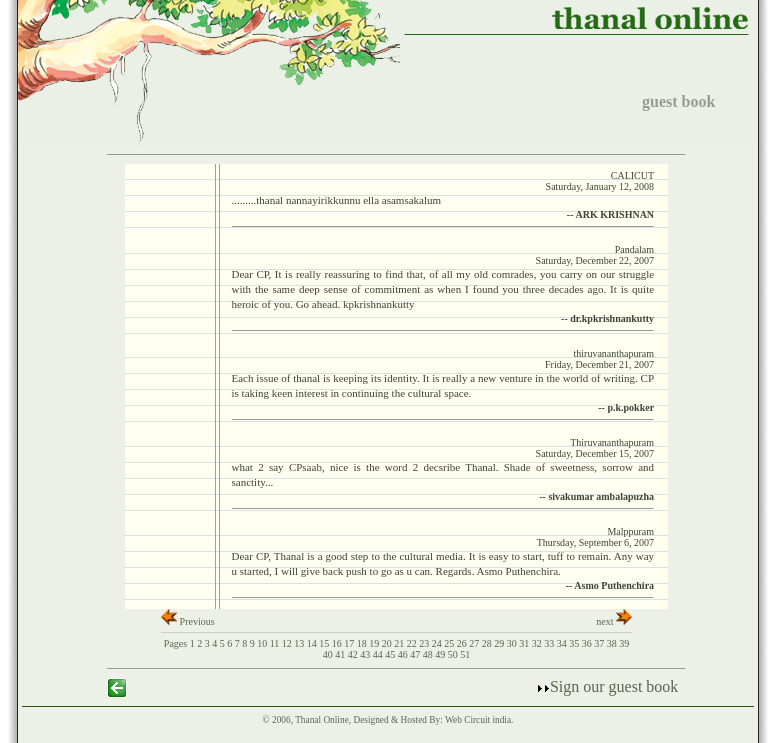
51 (465, 654)
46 (404, 654)
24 (438, 643)
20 (388, 643)
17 (350, 643)
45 (391, 654)
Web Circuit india (478, 720)
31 (525, 643)
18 (363, 643)
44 (379, 654)
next (614, 621)
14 (313, 643)
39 (624, 643)
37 (600, 643)
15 (325, 643)
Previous (188, 621)
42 (354, 654)
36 (588, 643)
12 (288, 643)
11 (276, 643)
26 (463, 643)
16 (338, 643)
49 (441, 654)
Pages (175, 643)
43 (366, 654)
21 (400, 643)
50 (454, 654)
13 (300, 643)
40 (329, 654)
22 (413, 643)
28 (488, 643)
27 (475, 643)
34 (563, 643)
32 (538, 643)
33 (550, 643)
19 (375, 643)
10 (263, 643)
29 (500, 643)
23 (425, 643)
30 (513, 643)
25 (450, 643)
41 (341, 654)
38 (613, 643)
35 (575, 643)
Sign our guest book (607, 686)
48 (429, 654)
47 (416, 654)
